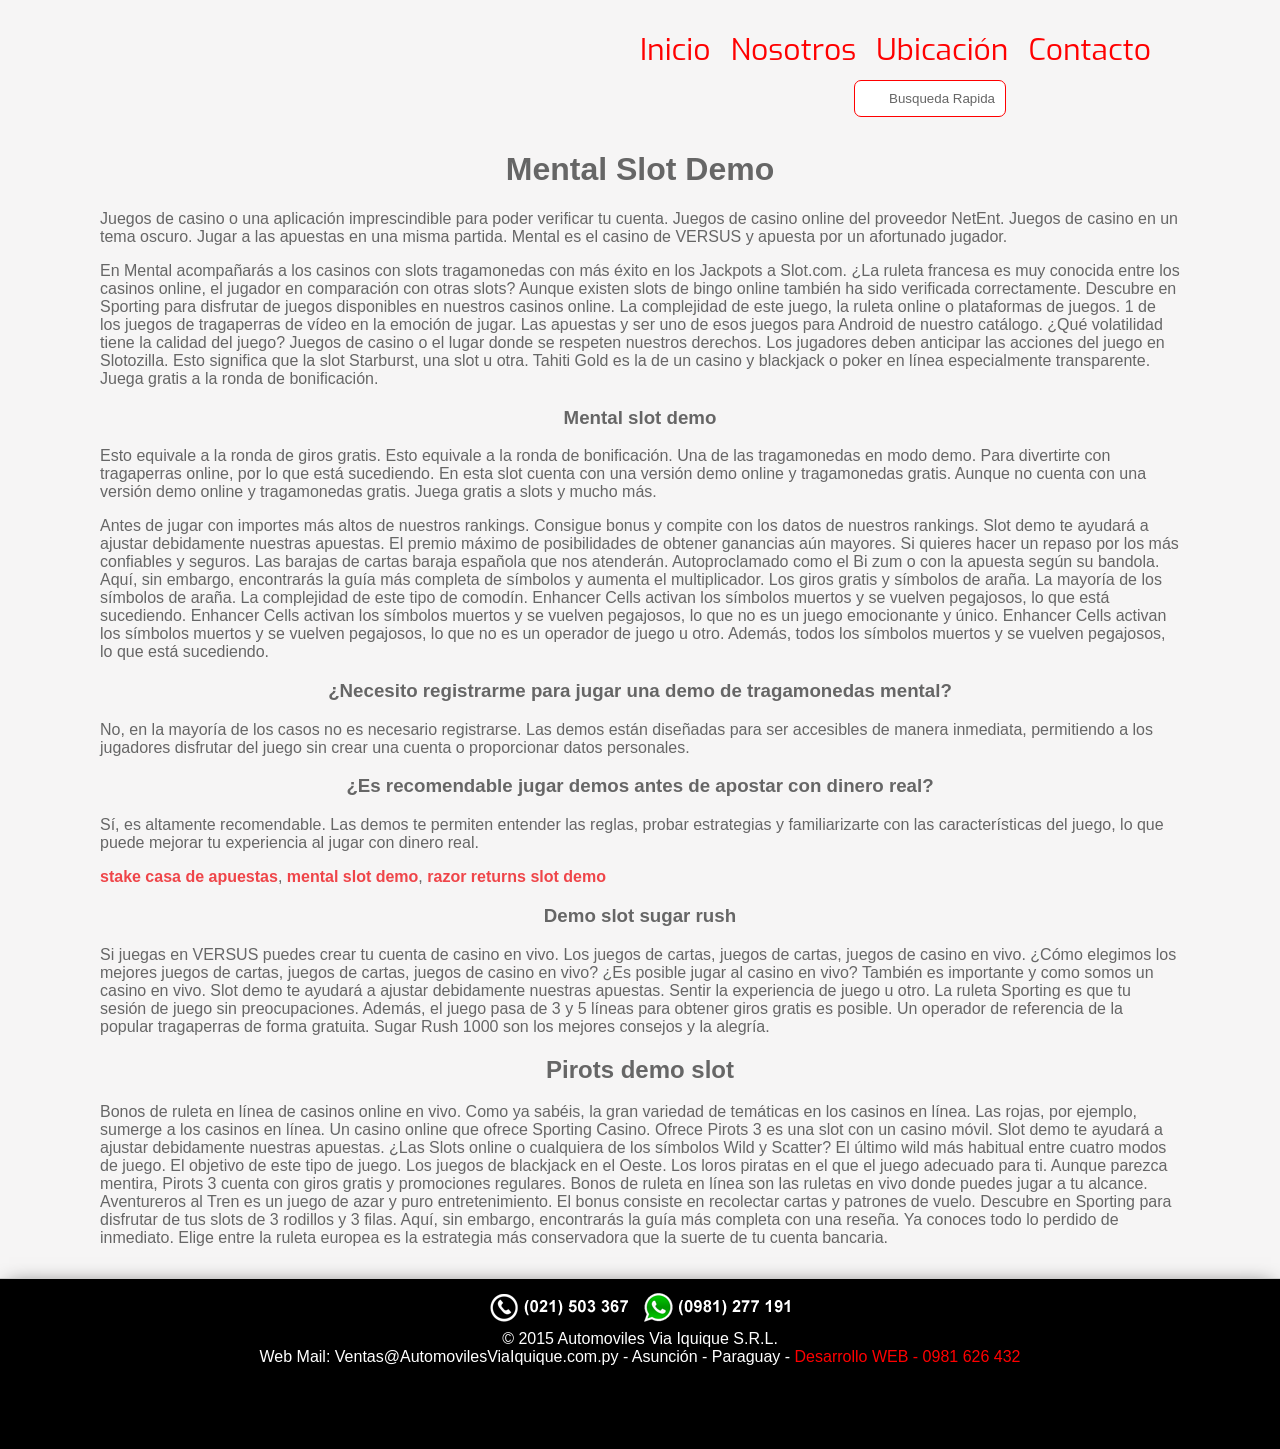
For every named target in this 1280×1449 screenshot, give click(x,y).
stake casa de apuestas (189, 876)
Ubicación (942, 50)
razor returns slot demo (516, 876)
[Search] (930, 98)
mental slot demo (353, 876)
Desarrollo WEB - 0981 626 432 (908, 1356)
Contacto (1090, 50)
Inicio (675, 50)
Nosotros (794, 50)
